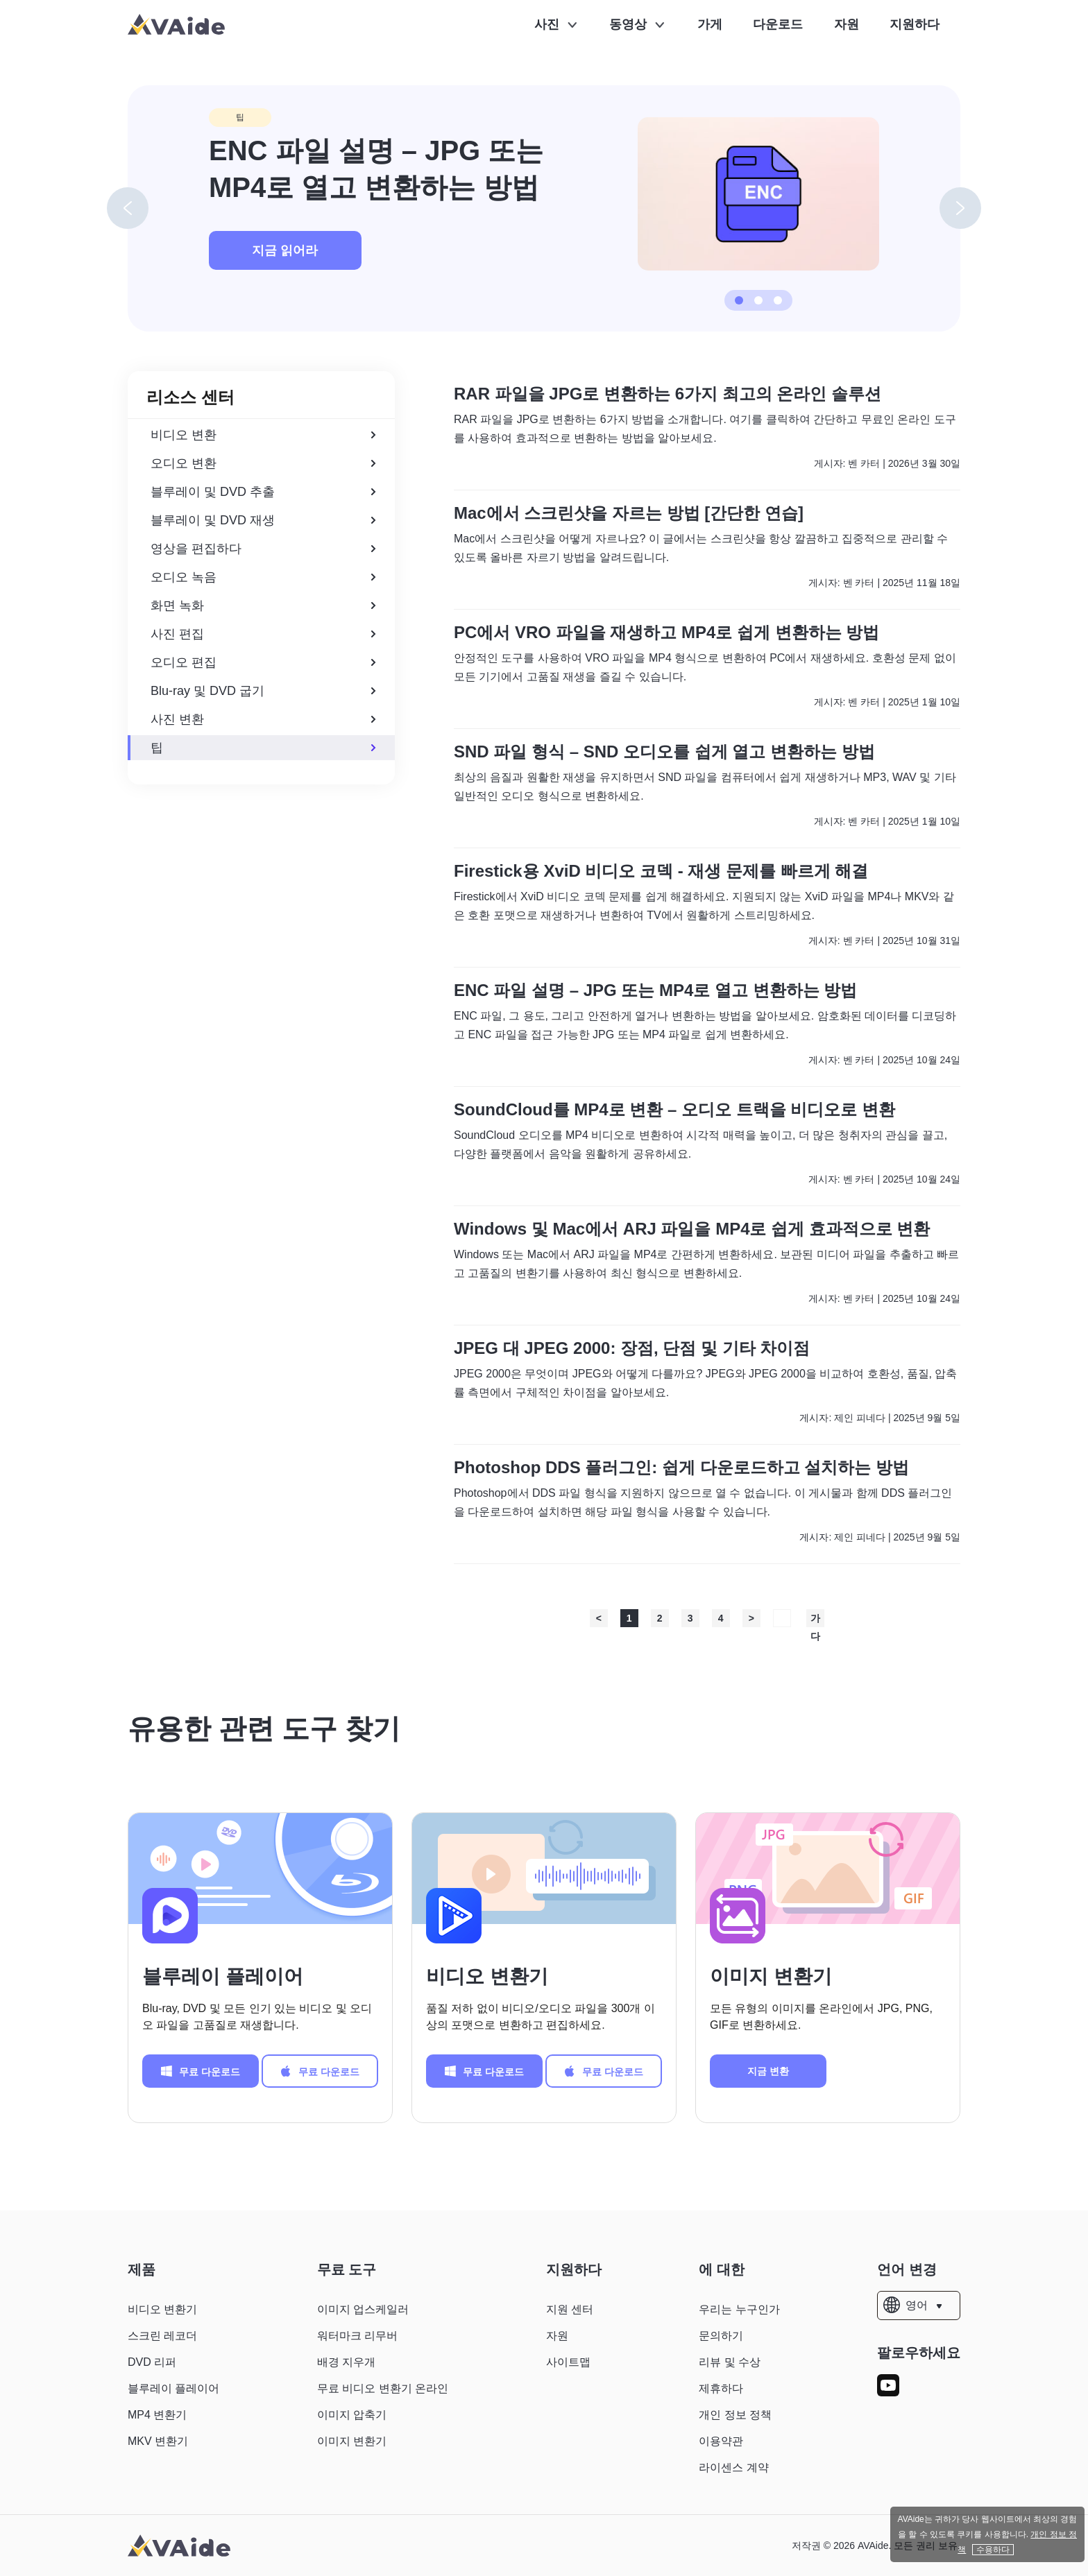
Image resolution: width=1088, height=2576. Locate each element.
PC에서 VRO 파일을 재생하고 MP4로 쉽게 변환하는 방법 (666, 633)
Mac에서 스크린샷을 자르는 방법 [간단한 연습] (629, 513)
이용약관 (721, 2441)
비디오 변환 (263, 435)
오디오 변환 (263, 463)
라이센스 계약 (733, 2467)
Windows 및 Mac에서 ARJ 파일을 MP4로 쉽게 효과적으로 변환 (692, 1229)
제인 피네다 (859, 1417)
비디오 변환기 (487, 1976)
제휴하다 (721, 2388)
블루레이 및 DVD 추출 (263, 492)
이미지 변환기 (771, 1976)
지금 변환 (768, 2071)
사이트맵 (568, 2362)
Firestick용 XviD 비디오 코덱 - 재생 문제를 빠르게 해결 (661, 871)
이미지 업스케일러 (363, 2309)
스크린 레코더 (162, 2336)
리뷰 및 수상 (729, 2362)
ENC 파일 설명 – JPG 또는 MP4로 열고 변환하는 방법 (655, 990)
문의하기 (721, 2336)
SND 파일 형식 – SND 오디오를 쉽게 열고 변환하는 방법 (664, 752)
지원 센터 (569, 2309)
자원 (846, 24)
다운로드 (778, 24)
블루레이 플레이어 (222, 1976)
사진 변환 (263, 719)
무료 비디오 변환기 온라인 (382, 2388)
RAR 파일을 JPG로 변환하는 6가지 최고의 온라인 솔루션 (667, 394)
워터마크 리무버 (357, 2336)
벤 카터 (864, 463)
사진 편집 (263, 634)
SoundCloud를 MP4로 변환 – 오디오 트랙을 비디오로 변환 (674, 1110)
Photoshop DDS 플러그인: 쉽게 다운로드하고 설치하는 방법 (681, 1468)
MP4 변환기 (157, 2415)
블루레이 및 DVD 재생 (263, 520)
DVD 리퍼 (152, 2362)
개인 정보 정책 (735, 2415)
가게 (709, 24)
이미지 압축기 (351, 2415)
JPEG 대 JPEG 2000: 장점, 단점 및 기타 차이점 (632, 1348)
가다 (815, 1620)
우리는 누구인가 (739, 2309)
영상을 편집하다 (263, 549)
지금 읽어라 (285, 250)
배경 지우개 (346, 2362)
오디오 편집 (263, 662)
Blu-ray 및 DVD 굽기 (263, 691)
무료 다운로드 (200, 2071)
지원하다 (915, 24)
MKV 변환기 (158, 2441)
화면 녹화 (263, 605)
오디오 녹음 (263, 577)
